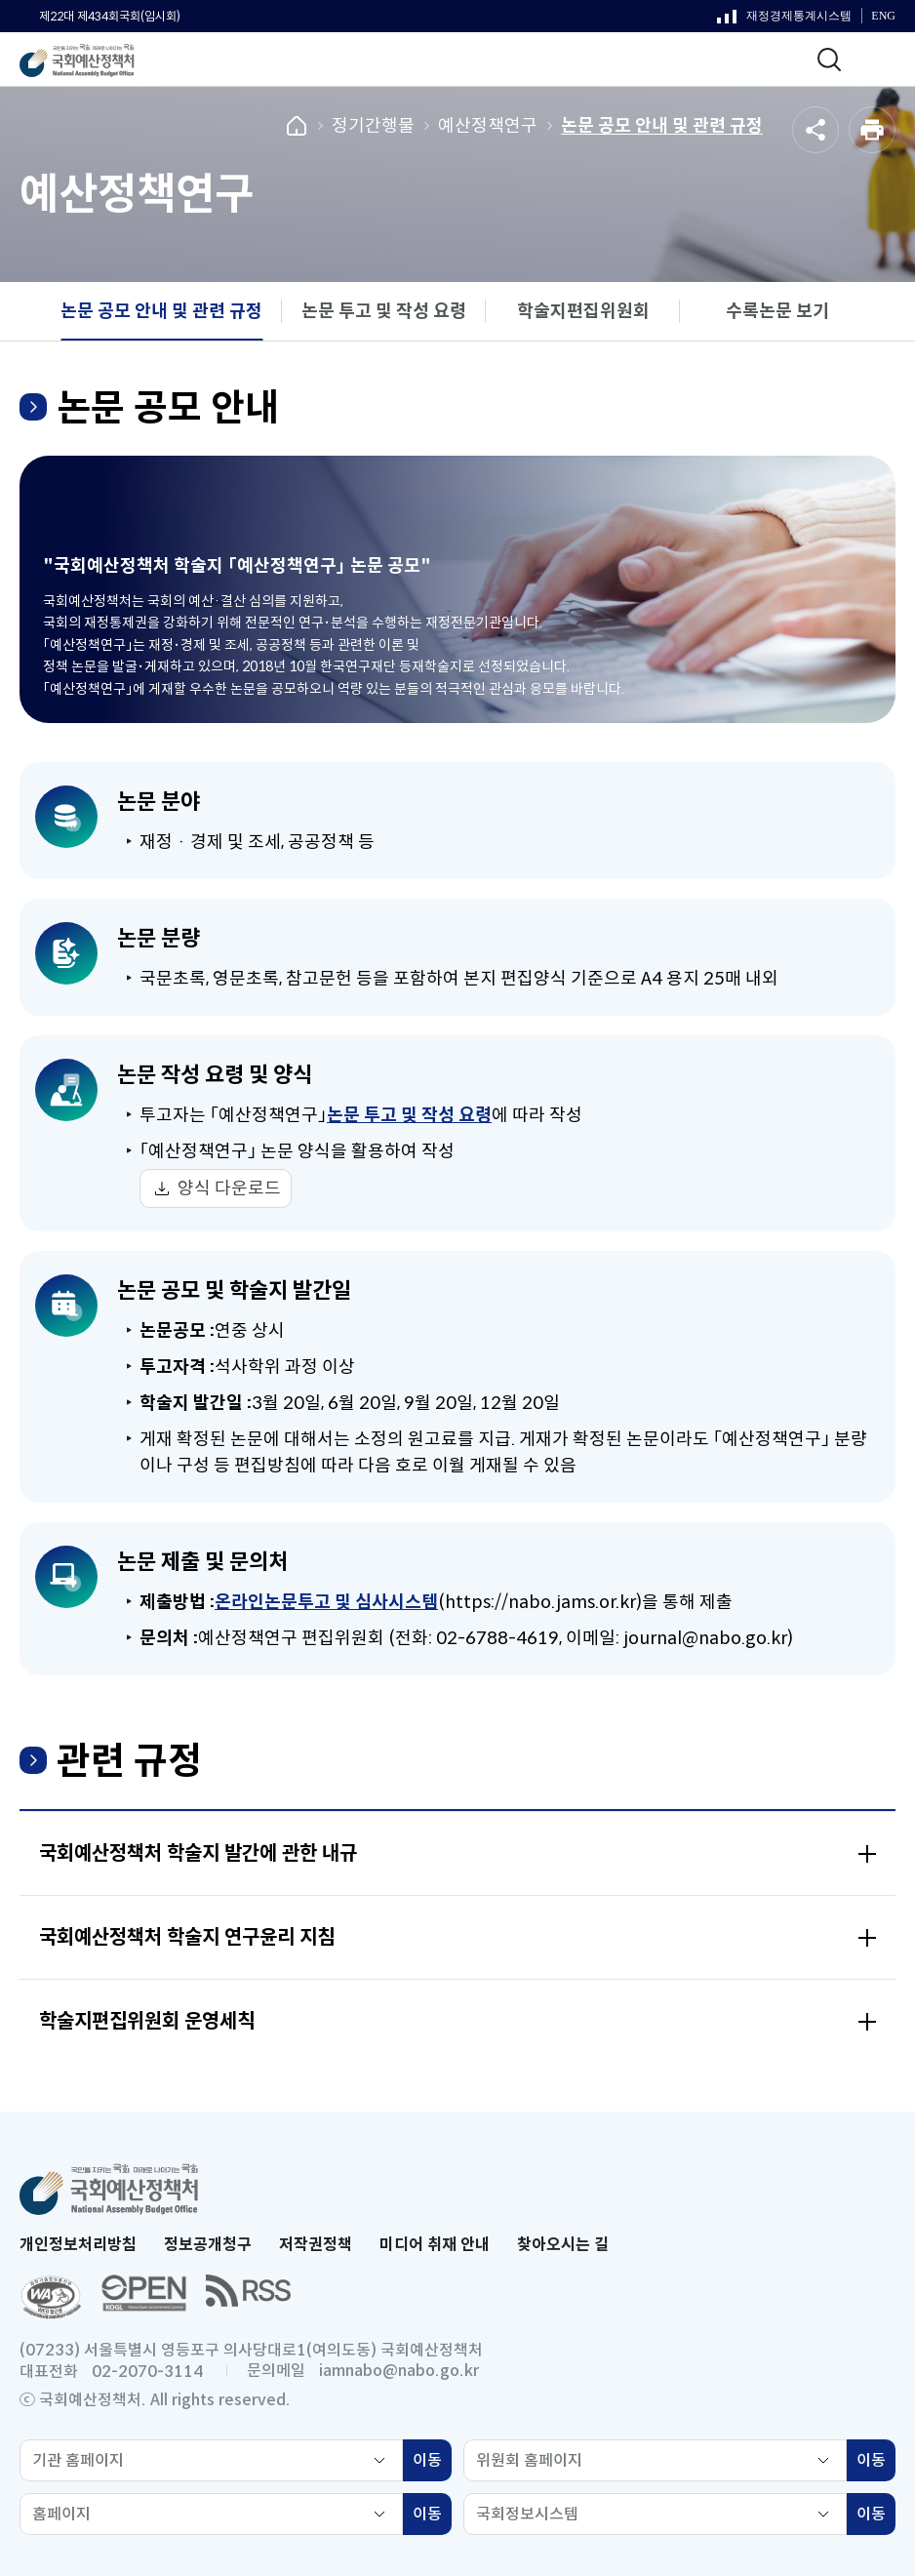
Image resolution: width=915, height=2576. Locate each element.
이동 (432, 2462)
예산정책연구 (487, 126)
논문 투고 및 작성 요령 (383, 311)
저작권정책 (315, 2244)
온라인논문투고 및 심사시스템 (326, 1602)
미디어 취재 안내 (434, 2244)
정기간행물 (373, 126)
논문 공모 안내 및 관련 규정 (662, 126)
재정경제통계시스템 (784, 20)
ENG (883, 16)
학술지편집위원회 (583, 311)
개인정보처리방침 (78, 2244)
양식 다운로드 (229, 1188)
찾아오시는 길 (563, 2244)
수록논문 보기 (777, 311)
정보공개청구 (208, 2244)
